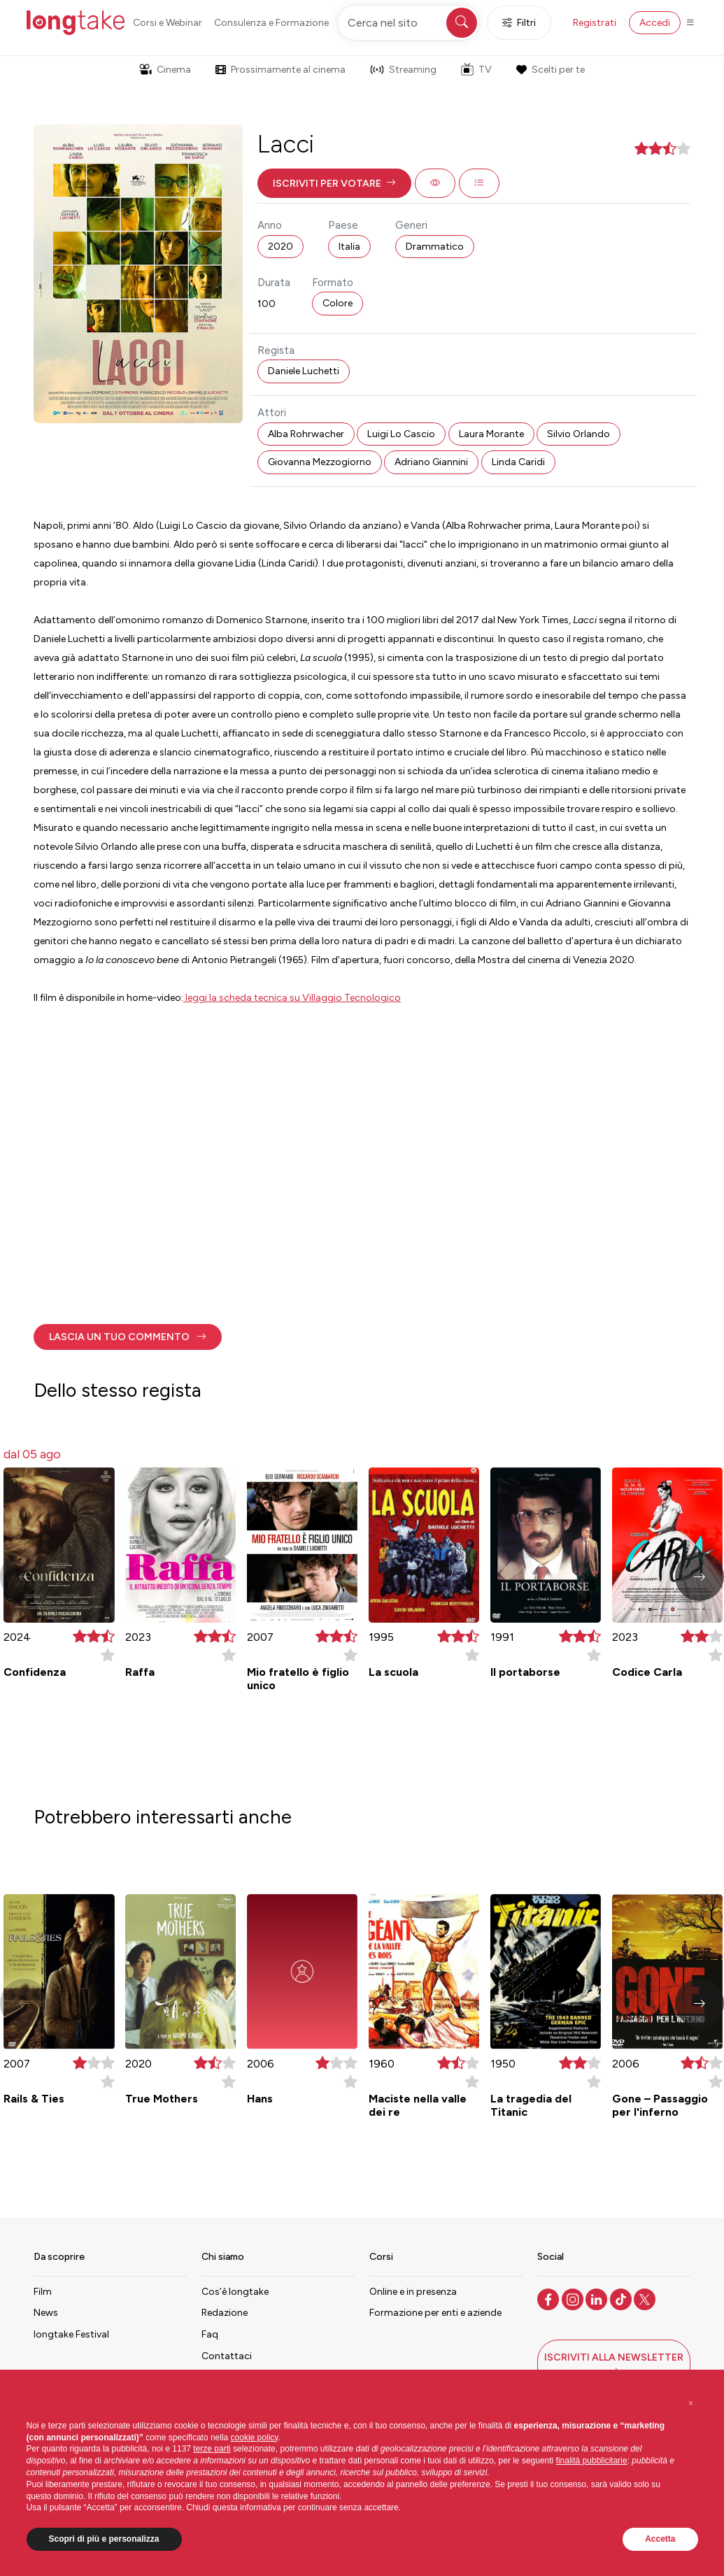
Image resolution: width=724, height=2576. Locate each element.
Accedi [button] (654, 23)
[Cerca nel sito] (408, 23)
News (46, 2313)
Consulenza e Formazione (271, 23)
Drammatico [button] (435, 246)
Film (43, 2292)
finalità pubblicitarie (591, 2460)
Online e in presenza (413, 2292)
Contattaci (226, 2356)
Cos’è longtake (235, 2292)
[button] (334, 183)
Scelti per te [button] (550, 70)
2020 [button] (280, 246)
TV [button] (476, 69)
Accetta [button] (660, 2539)
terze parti (211, 2449)
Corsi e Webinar (167, 23)
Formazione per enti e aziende (435, 2313)
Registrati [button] (594, 23)
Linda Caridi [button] (518, 462)
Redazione (224, 2313)
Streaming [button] (403, 70)
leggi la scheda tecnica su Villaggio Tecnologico (292, 998)
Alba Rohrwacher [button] (306, 434)
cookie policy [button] (254, 2437)
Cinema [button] (165, 70)
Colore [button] (337, 303)
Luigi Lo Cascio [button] (401, 434)
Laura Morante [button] (491, 434)
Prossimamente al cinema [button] (280, 70)
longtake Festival (71, 2334)
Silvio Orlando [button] (578, 434)
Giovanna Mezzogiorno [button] (319, 462)
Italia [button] (349, 246)
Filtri (519, 22)
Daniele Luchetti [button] (303, 371)
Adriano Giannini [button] (431, 462)
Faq (209, 2334)
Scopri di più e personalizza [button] (104, 2539)
